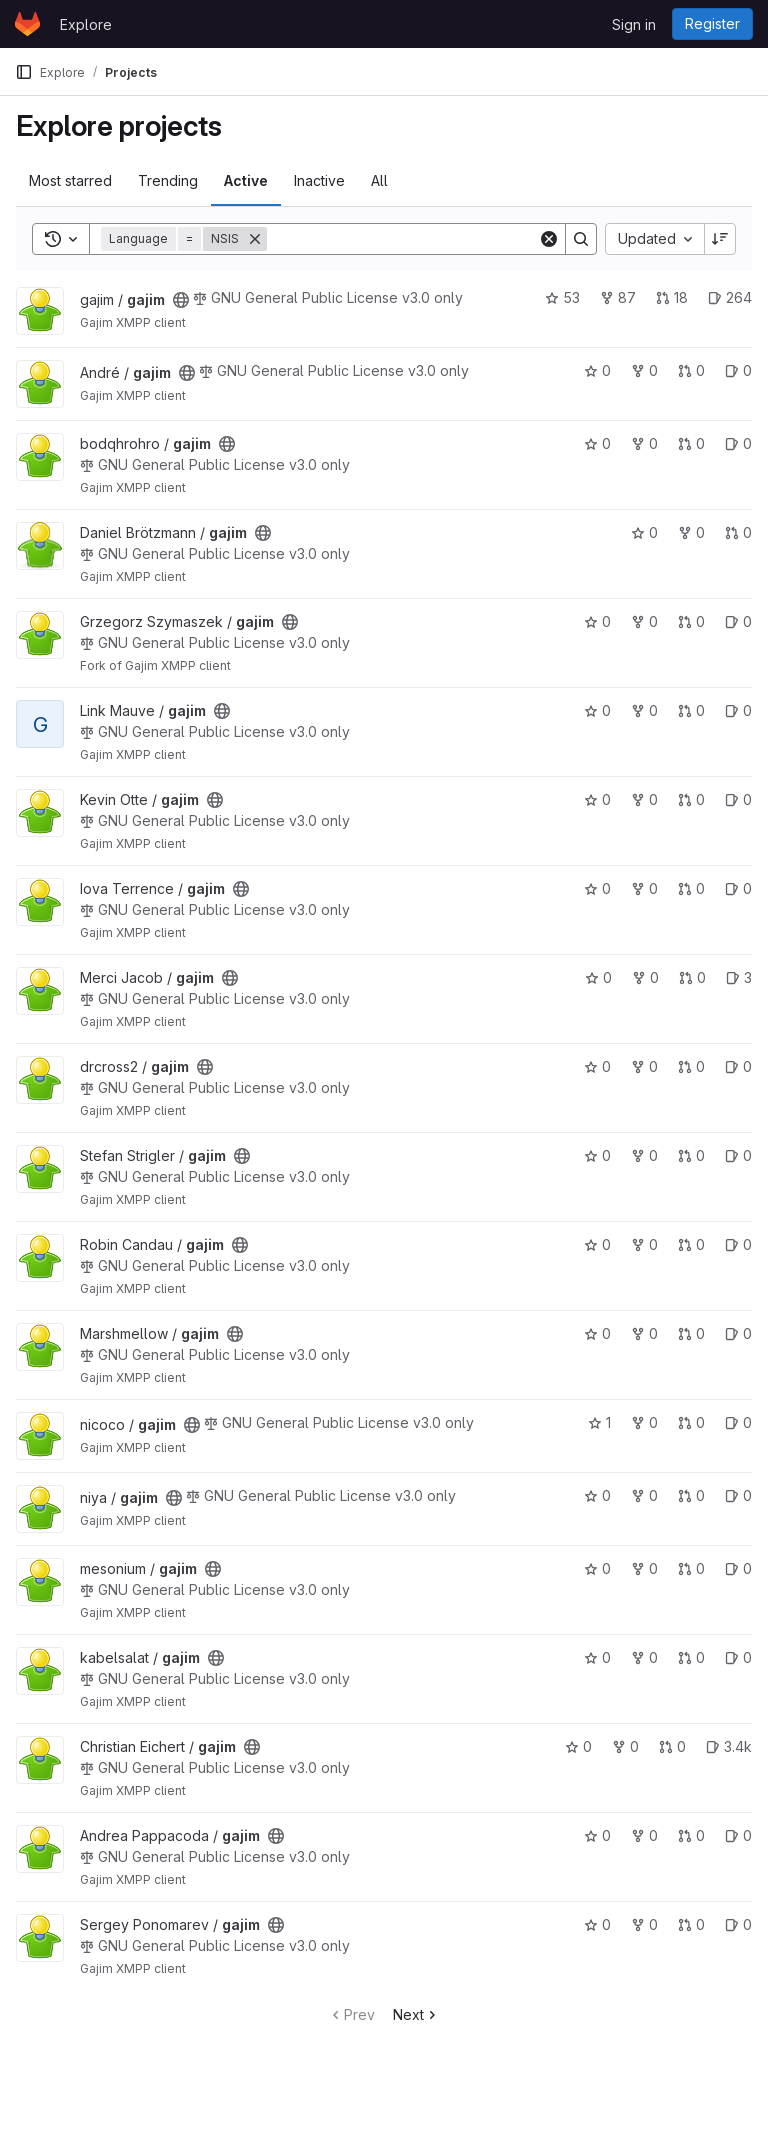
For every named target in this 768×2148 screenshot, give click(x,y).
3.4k (729, 1746)
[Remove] (255, 239)
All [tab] (379, 180)
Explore (86, 24)
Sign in (634, 24)
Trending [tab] (168, 180)
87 (618, 297)
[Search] (402, 239)
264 (730, 297)
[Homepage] (27, 24)
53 (562, 297)
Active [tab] (246, 180)
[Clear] (549, 239)
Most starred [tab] (70, 180)
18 (672, 297)
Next (416, 2014)
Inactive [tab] (319, 180)
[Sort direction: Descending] (720, 239)
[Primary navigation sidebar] (24, 72)
